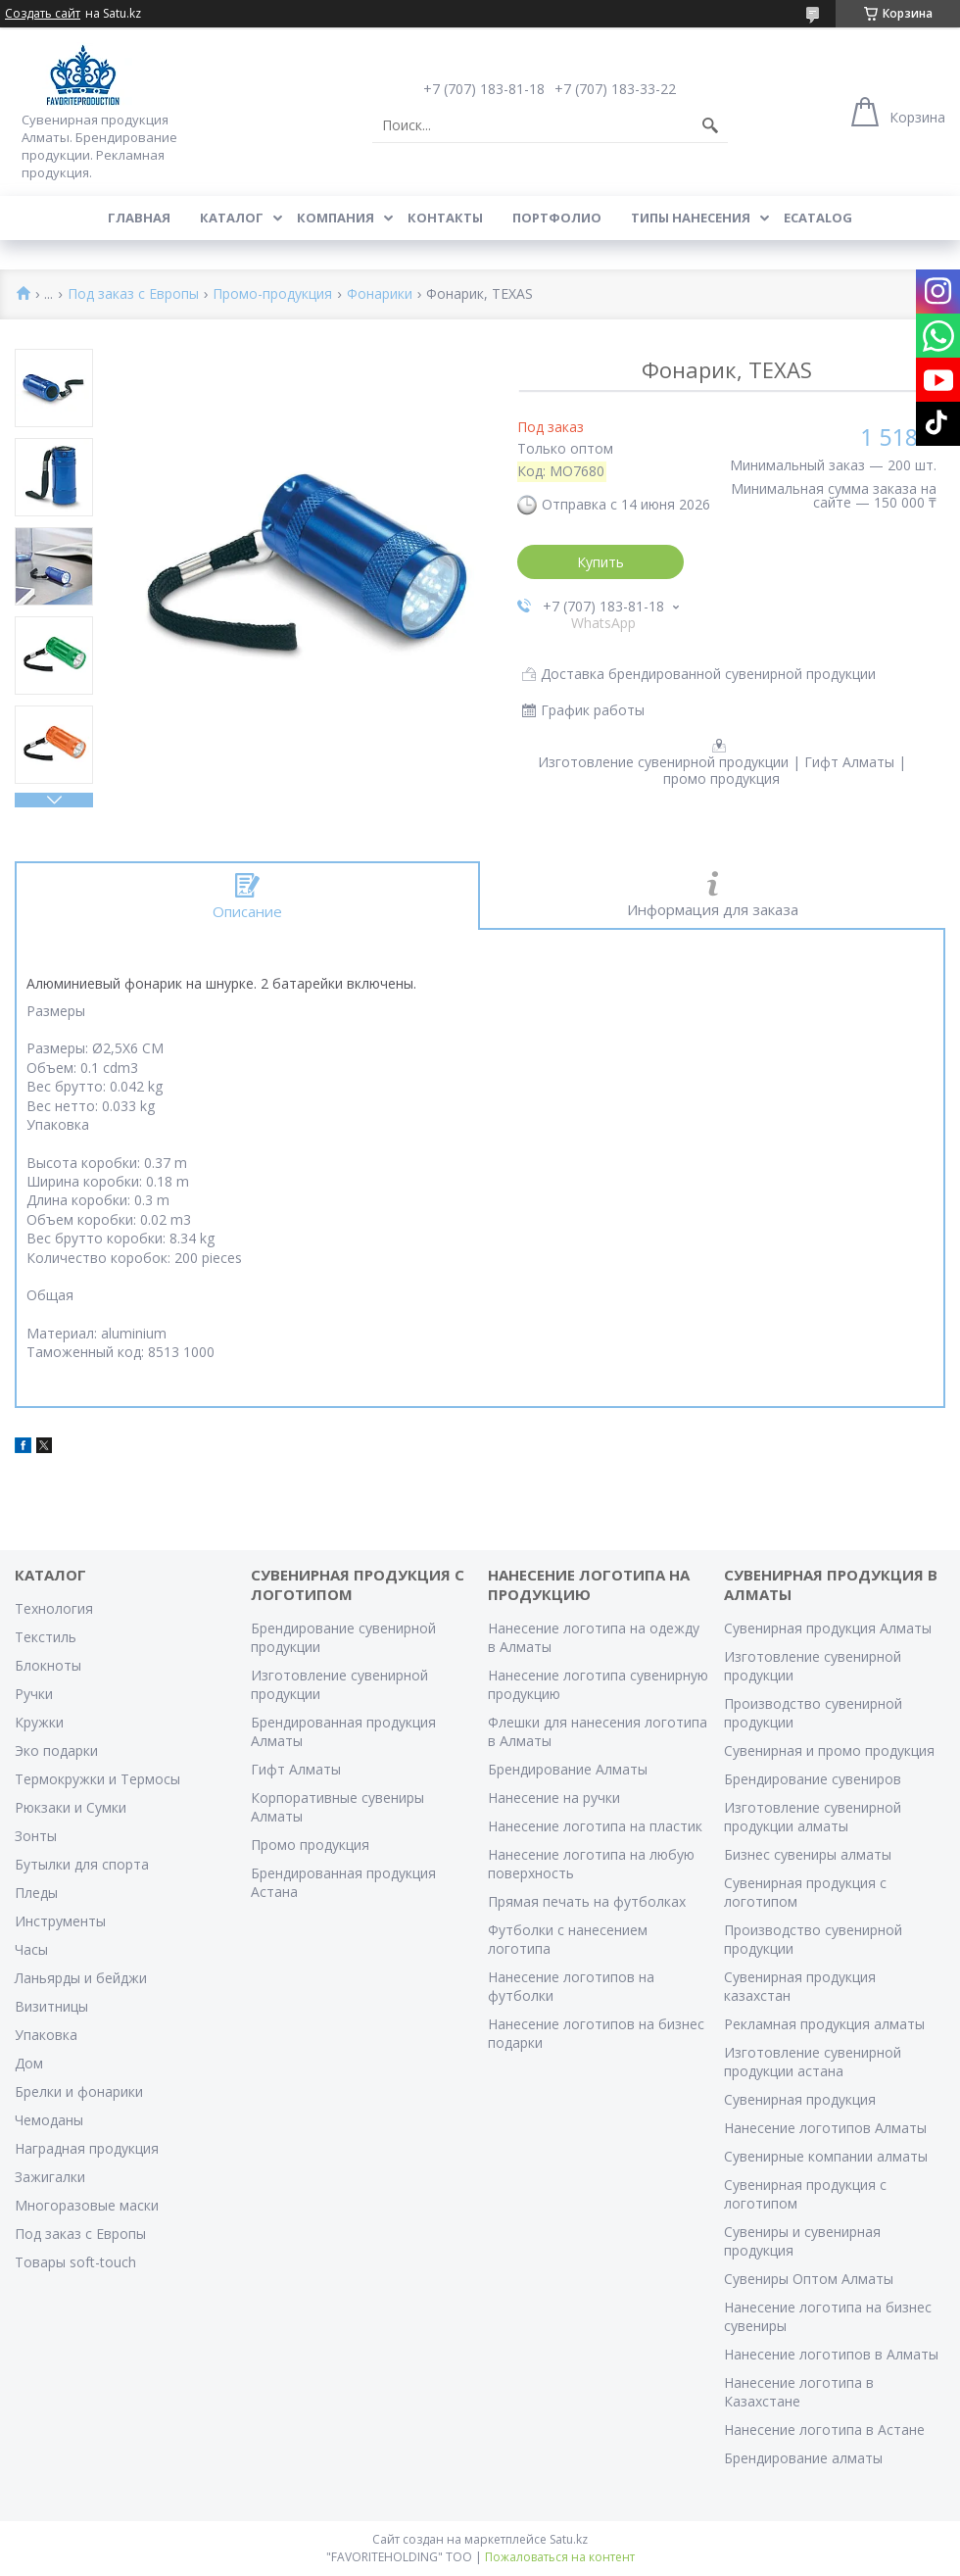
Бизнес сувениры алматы (807, 1854)
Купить (600, 562)
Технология (54, 1608)
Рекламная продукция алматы (824, 2024)
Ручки (34, 1693)
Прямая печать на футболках (587, 1901)
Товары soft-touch (75, 2262)
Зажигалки (50, 2176)
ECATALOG (818, 217)
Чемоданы (49, 2120)
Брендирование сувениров (812, 1779)
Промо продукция (310, 1844)
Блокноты (48, 1665)
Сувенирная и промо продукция (829, 1750)
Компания (335, 217)
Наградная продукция (87, 2148)
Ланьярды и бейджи (81, 1977)
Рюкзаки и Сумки (70, 1807)
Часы (31, 1949)
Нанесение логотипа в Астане (824, 2429)
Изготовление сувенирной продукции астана (812, 2061)
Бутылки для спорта (82, 1864)
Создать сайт (42, 14)
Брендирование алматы (803, 2458)
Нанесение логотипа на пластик (595, 1826)
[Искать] (710, 125)
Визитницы (51, 2006)
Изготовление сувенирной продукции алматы (812, 1816)
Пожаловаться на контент (560, 2557)
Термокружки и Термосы (97, 1779)
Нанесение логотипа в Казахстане (799, 2391)
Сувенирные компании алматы (826, 2156)
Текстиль (45, 1637)
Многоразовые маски (87, 2205)
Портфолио (556, 217)
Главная (139, 217)
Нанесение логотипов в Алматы (831, 2354)
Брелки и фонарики (79, 2091)
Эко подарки (56, 1750)
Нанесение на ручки (554, 1797)
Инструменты (60, 1921)
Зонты (36, 1835)
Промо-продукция (272, 294)
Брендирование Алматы (568, 1769)
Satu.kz (569, 2539)
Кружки (39, 1722)
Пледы (36, 1892)
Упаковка (46, 2034)
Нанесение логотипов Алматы (825, 2127)
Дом (29, 2063)
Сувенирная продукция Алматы (828, 1628)
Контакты (445, 217)
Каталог (232, 217)
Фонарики (379, 294)
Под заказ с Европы (133, 294)
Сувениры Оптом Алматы (808, 2278)
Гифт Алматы (296, 1769)
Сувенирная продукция (800, 2099)
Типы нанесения (690, 217)
